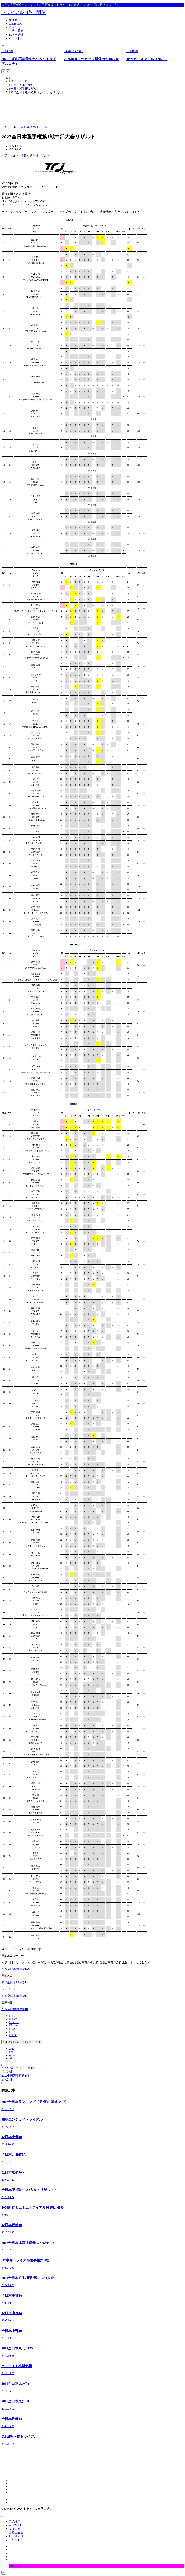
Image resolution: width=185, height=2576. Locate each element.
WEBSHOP (15, 23)
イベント (14, 38)
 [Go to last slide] (3, 71)
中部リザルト (10, 127)
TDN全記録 (16, 34)
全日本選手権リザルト (35, 127)
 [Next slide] (7, 71)
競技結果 (14, 20)
